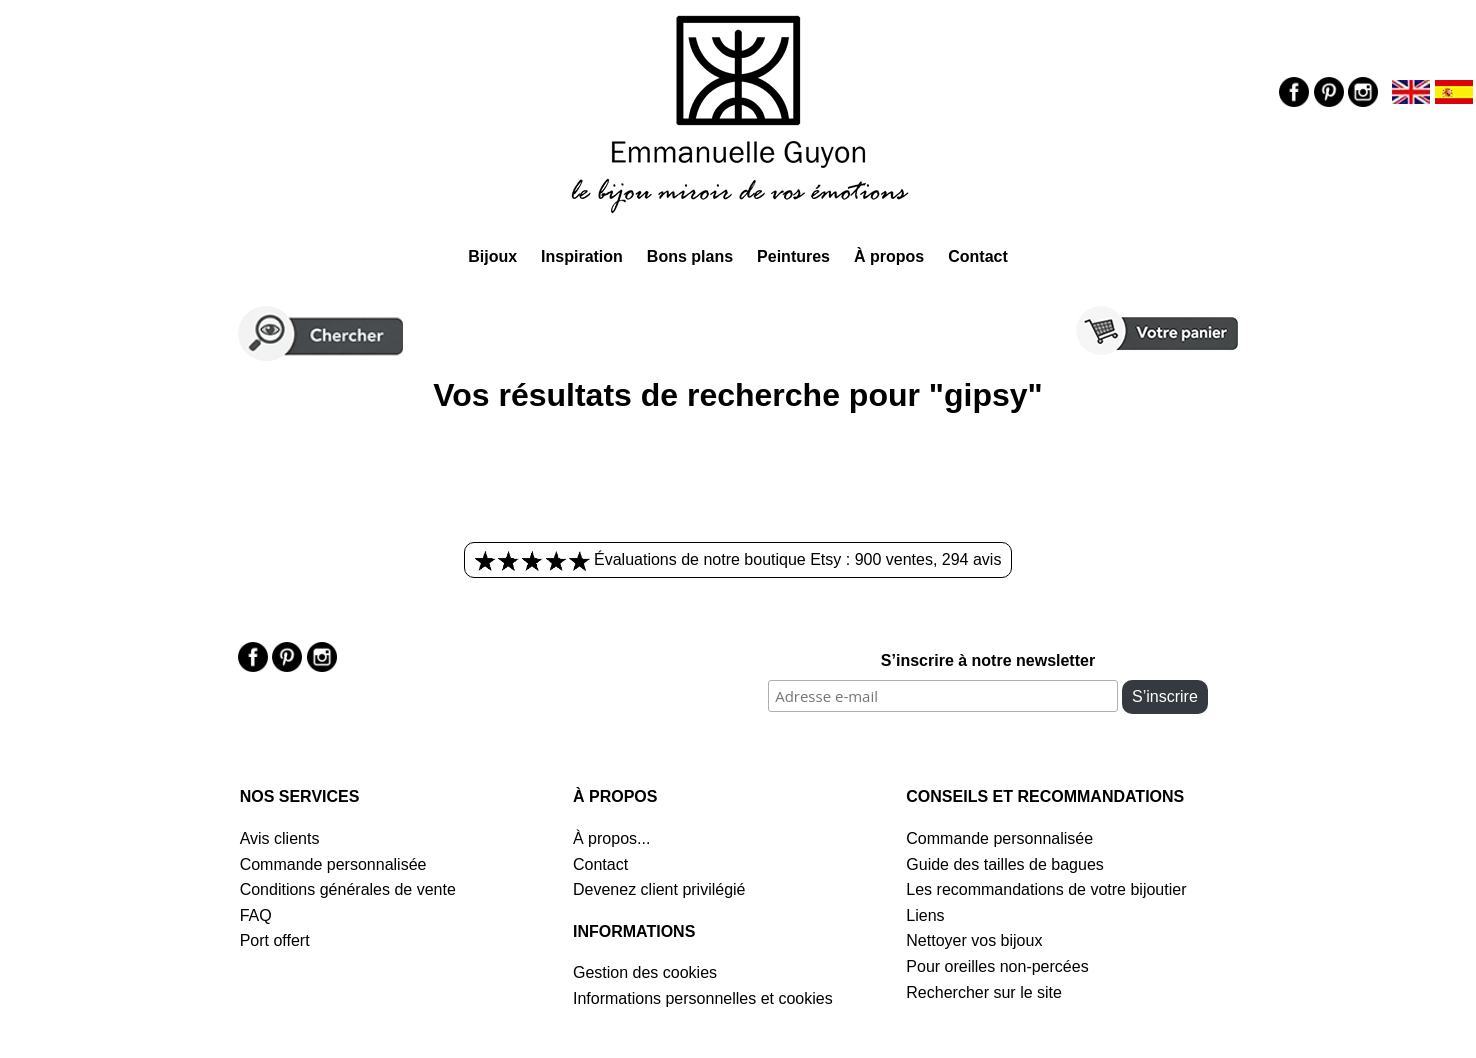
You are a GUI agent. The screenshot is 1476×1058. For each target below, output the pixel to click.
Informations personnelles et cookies (703, 998)
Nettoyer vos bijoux (974, 940)
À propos (889, 256)
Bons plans (690, 256)
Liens (925, 915)
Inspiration (582, 256)
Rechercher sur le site (984, 992)
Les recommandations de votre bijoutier (1046, 889)
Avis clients (280, 838)
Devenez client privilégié (659, 889)
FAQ (256, 915)
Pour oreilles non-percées (997, 966)
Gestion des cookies (645, 972)
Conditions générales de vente (348, 889)
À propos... (611, 838)
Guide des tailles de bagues (1004, 864)
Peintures (793, 256)
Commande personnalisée (333, 864)
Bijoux (492, 256)
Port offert (275, 940)
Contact (978, 256)
